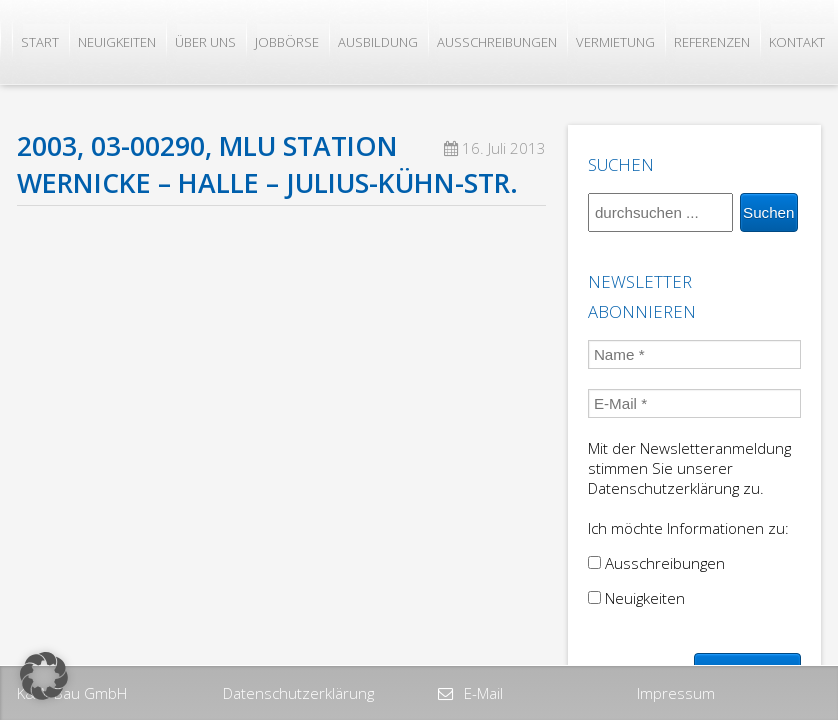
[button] (44, 676)
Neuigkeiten (117, 42)
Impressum (676, 693)
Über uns (205, 42)
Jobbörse (287, 42)
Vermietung (615, 42)
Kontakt (797, 42)
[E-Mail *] (694, 403)
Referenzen (712, 42)
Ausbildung (378, 42)
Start (40, 42)
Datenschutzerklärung (298, 693)
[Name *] (694, 354)
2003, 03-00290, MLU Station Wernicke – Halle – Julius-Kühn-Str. (267, 164)
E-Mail (481, 693)
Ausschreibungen (497, 42)
